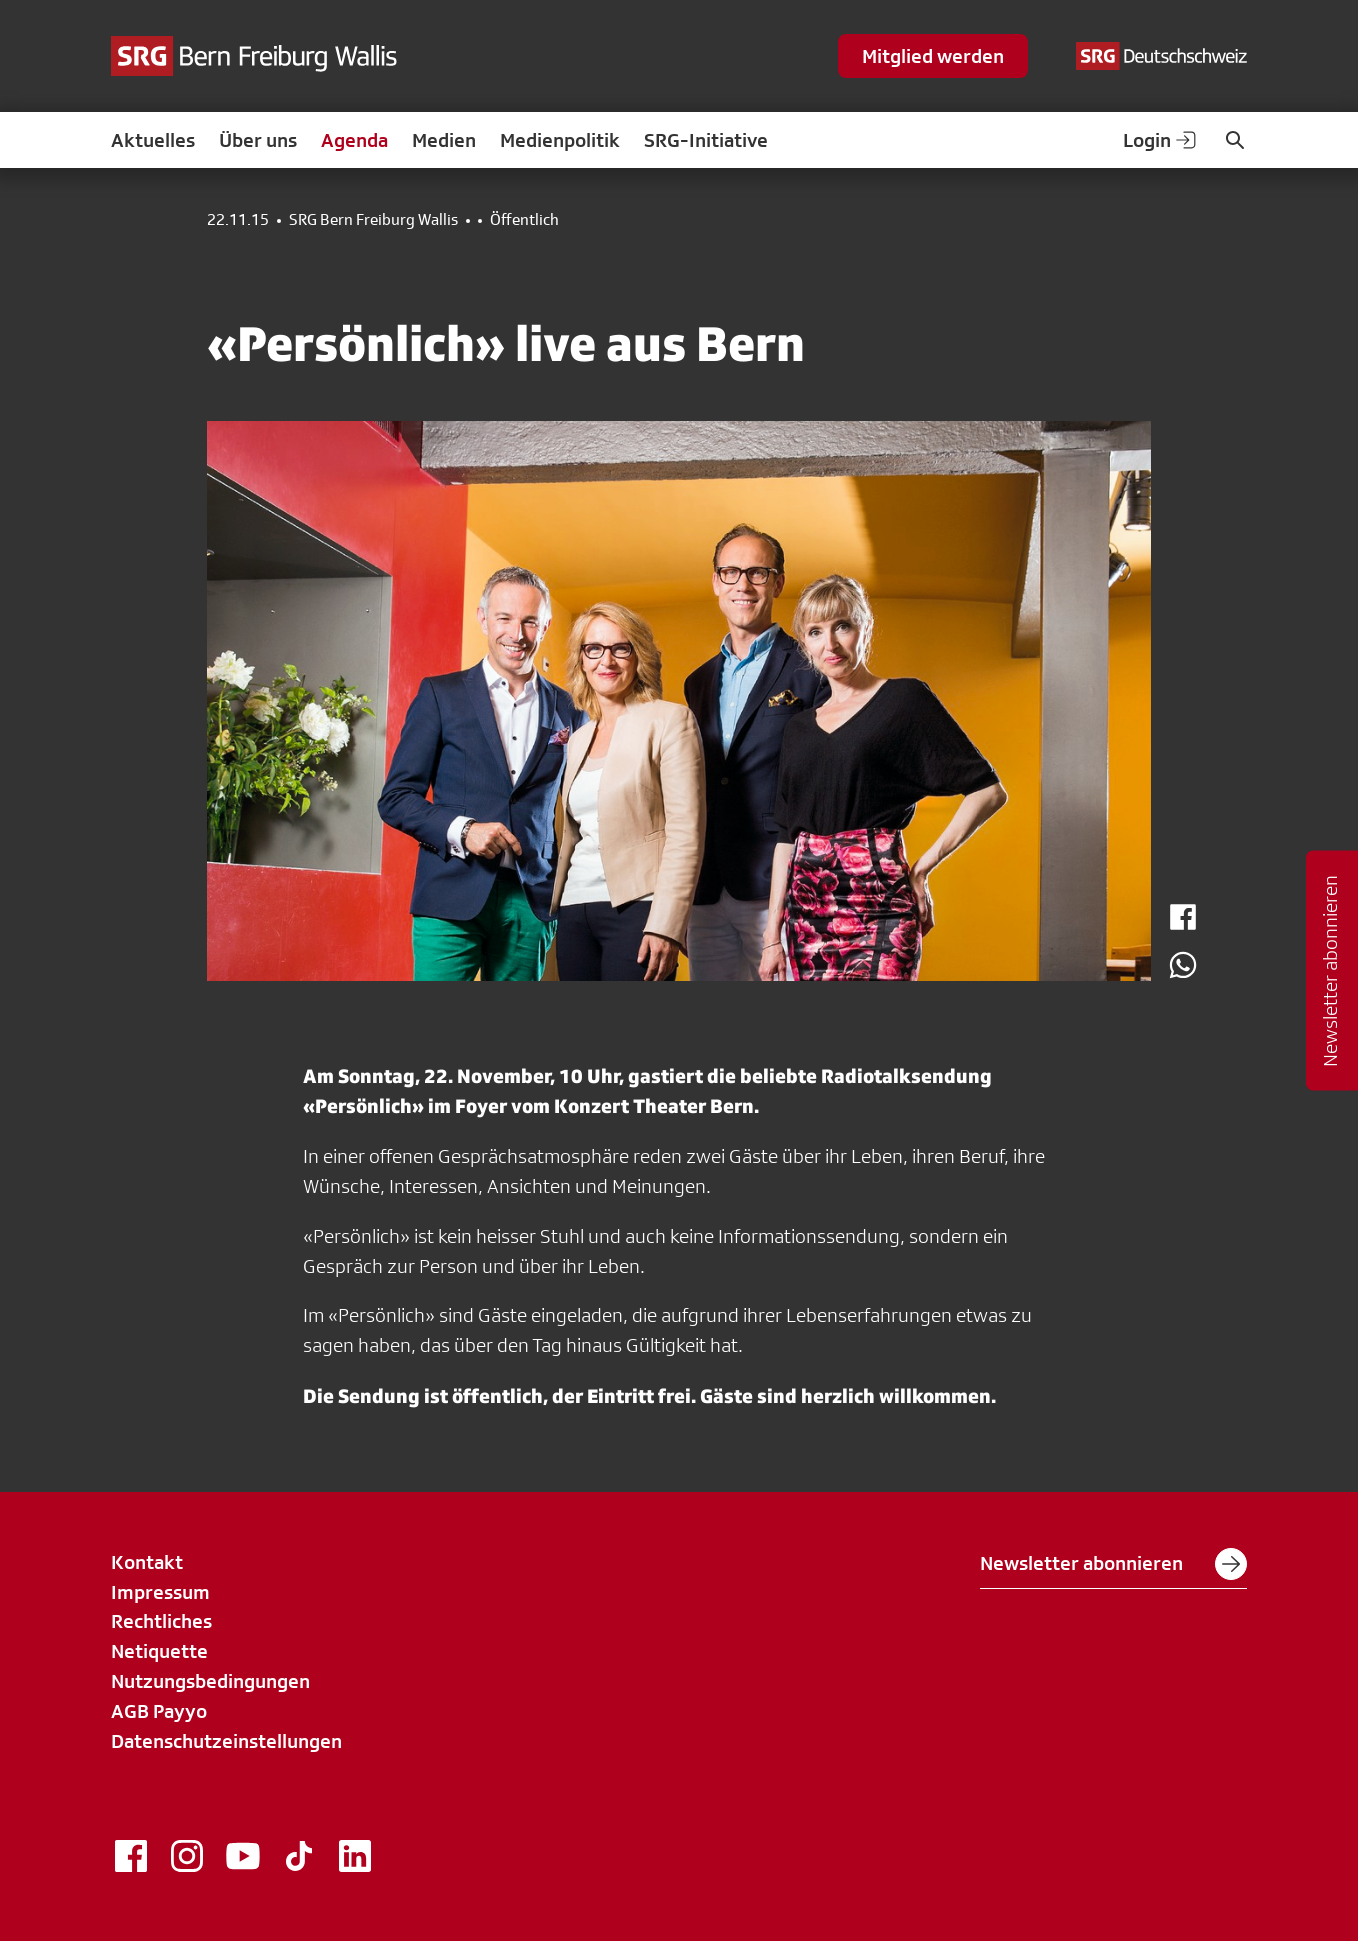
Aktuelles (153, 140)
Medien (444, 140)
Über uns (258, 140)
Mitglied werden (933, 56)
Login (1161, 140)
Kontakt (147, 1562)
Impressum (160, 1592)
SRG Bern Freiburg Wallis (373, 220)
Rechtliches (161, 1621)
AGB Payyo (159, 1711)
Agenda (354, 140)
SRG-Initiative (706, 140)
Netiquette (159, 1651)
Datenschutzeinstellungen (226, 1741)
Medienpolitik (560, 140)
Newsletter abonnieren (1113, 1564)
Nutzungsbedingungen (210, 1681)
